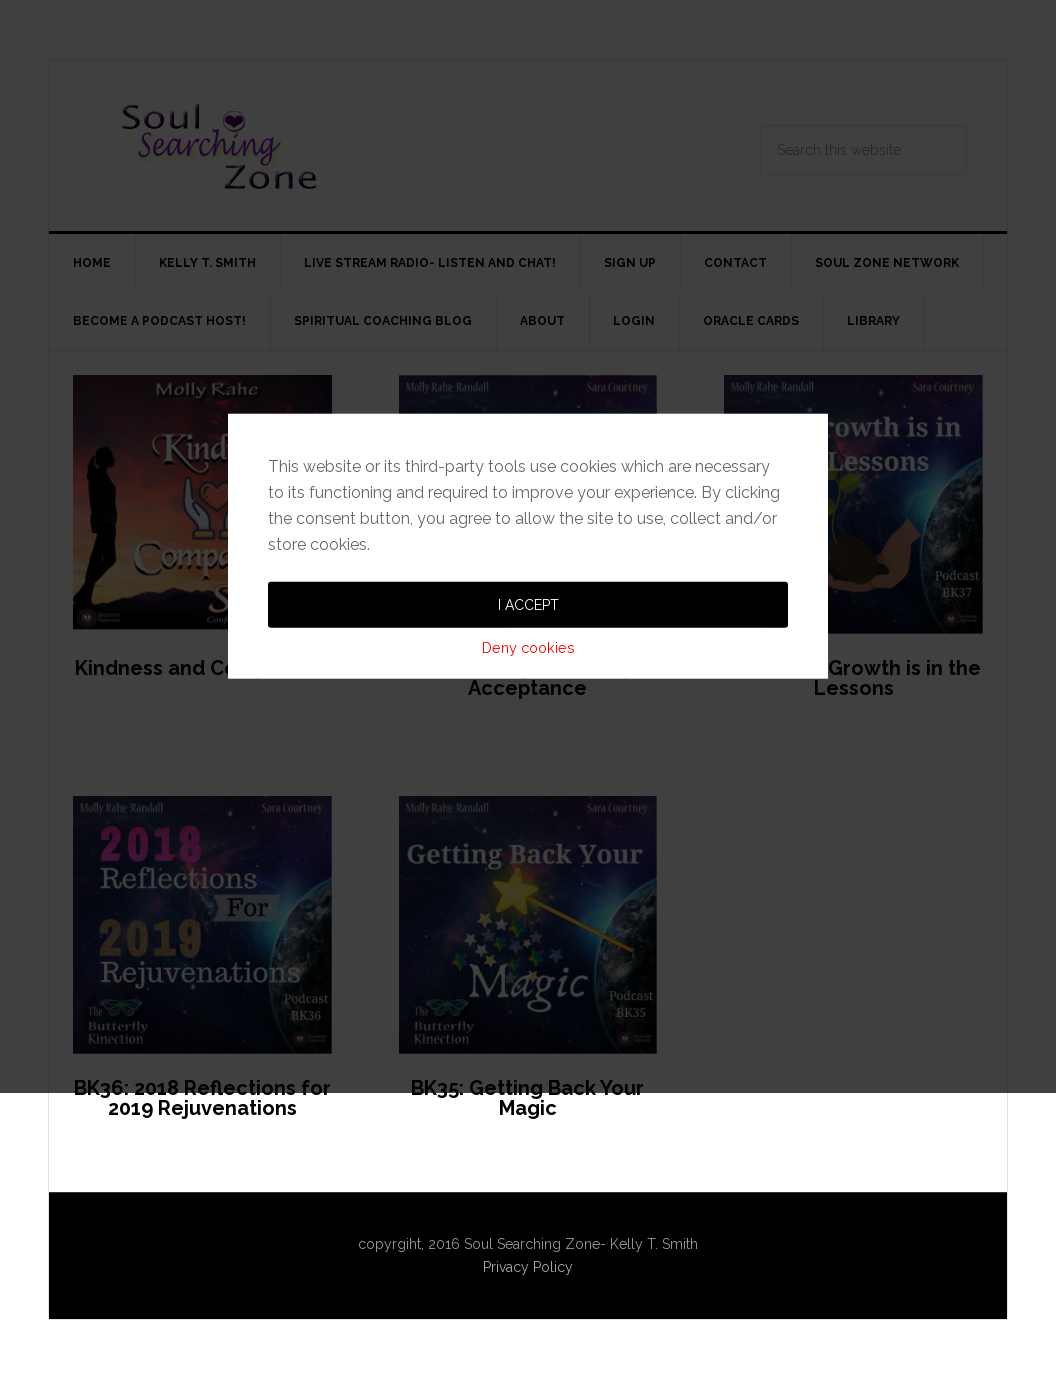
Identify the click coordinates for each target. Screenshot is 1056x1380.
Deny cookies (528, 749)
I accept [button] (528, 707)
